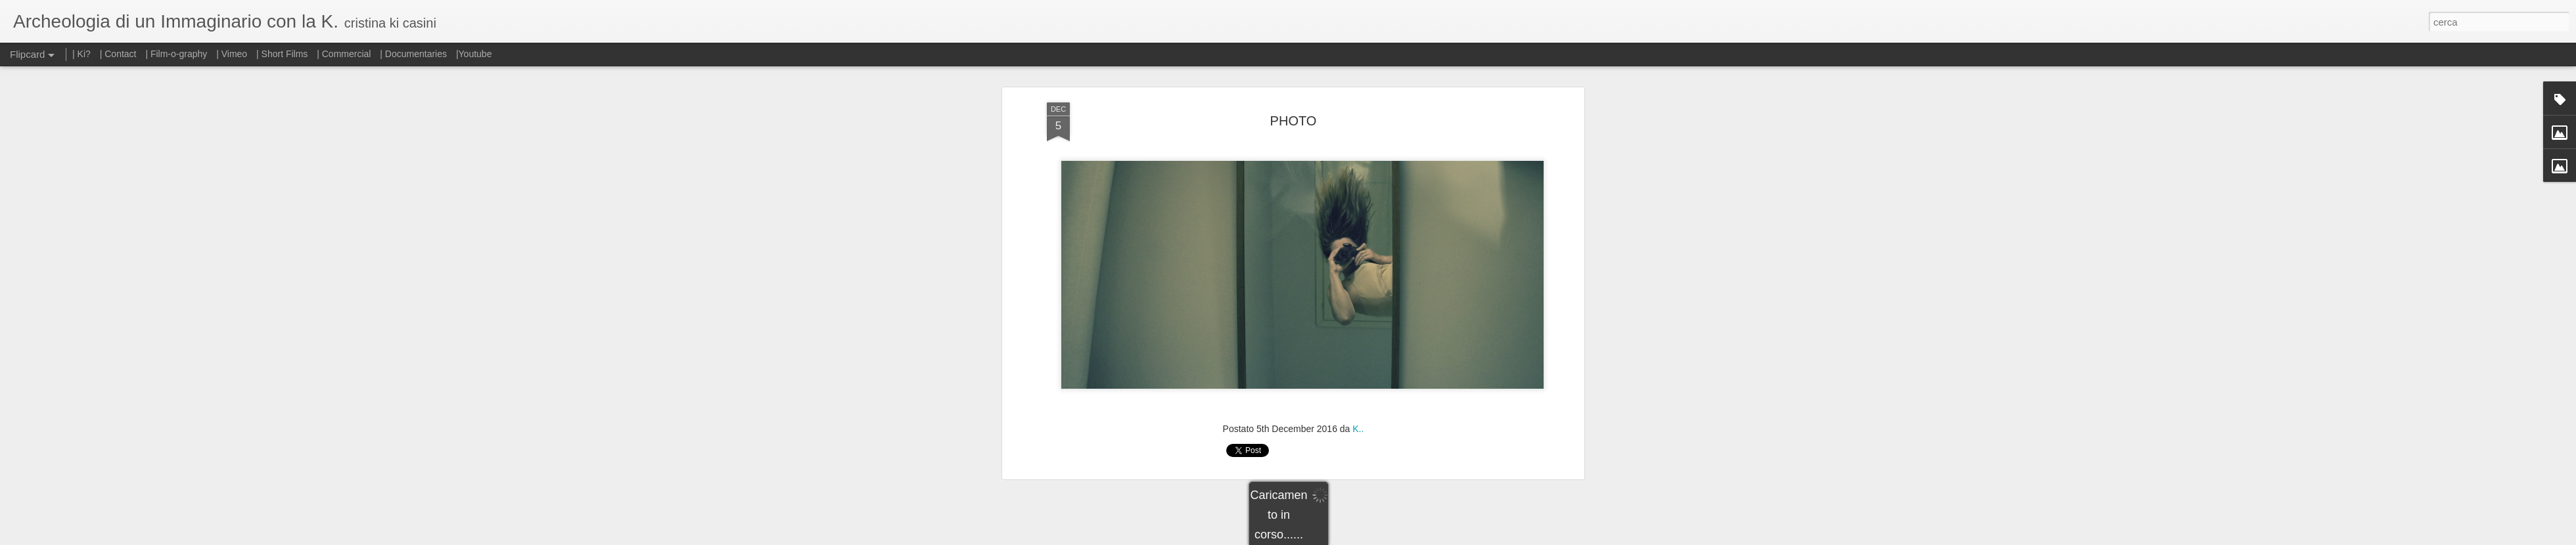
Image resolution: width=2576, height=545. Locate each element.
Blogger (1329, 538)
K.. (1358, 377)
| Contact (118, 54)
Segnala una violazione (1382, 538)
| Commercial (344, 54)
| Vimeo (231, 54)
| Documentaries (413, 54)
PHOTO (1293, 69)
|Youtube (474, 54)
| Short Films (282, 54)
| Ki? (81, 54)
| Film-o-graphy (177, 54)
